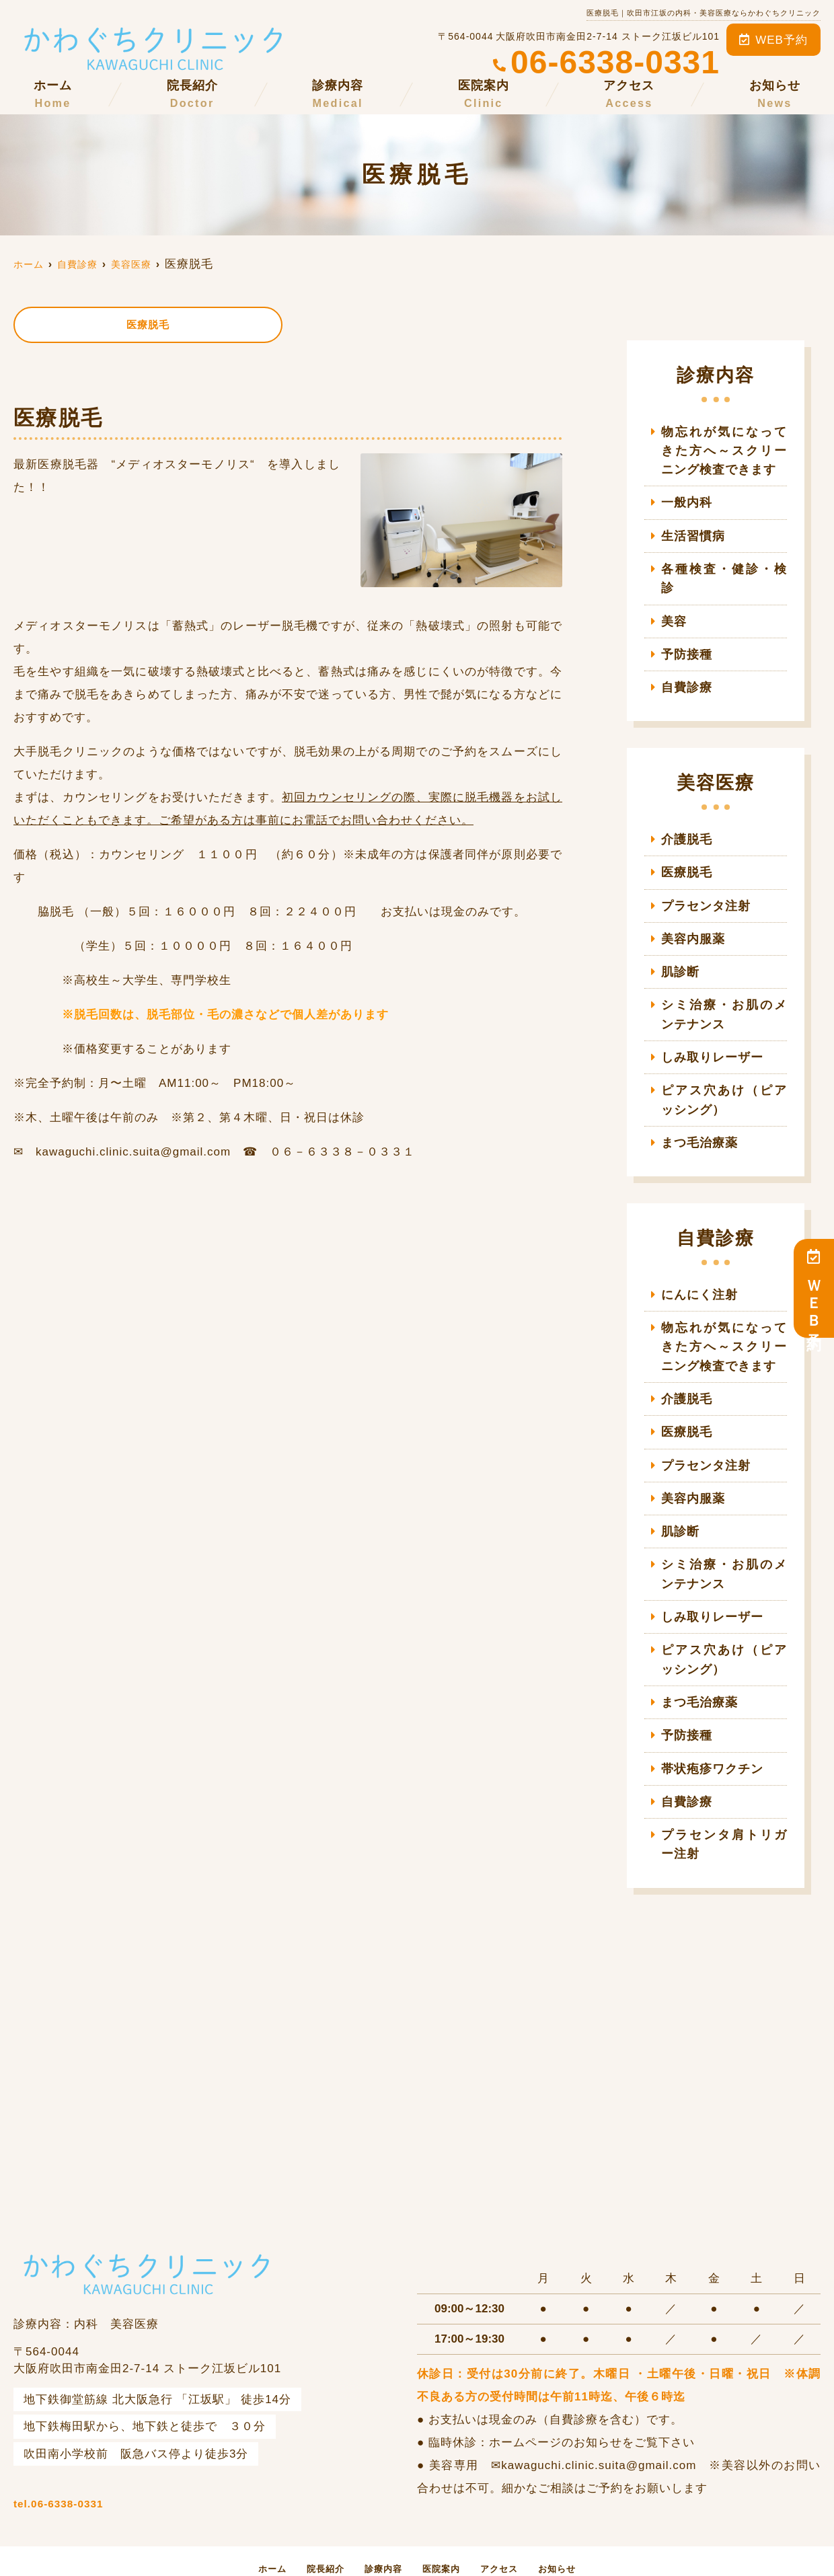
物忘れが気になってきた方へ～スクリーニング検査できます (724, 449)
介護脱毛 (685, 813)
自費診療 (685, 662)
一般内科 (685, 500)
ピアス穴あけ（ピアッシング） (724, 1067)
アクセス (628, 95)
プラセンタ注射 (703, 878)
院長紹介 (192, 95)
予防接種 (685, 629)
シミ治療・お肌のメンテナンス (724, 984)
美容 (673, 597)
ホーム (53, 95)
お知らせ (774, 95)
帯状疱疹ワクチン (709, 1722)
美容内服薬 (697, 910)
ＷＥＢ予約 (814, 1288)
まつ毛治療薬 (697, 1109)
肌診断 (679, 942)
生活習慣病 (691, 532)
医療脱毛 (148, 325)
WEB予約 (773, 40)
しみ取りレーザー (709, 1026)
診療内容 (337, 95)
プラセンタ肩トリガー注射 (724, 1796)
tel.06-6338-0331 (142, 2448)
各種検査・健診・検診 (721, 564)
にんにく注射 (697, 1260)
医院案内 (483, 95)
